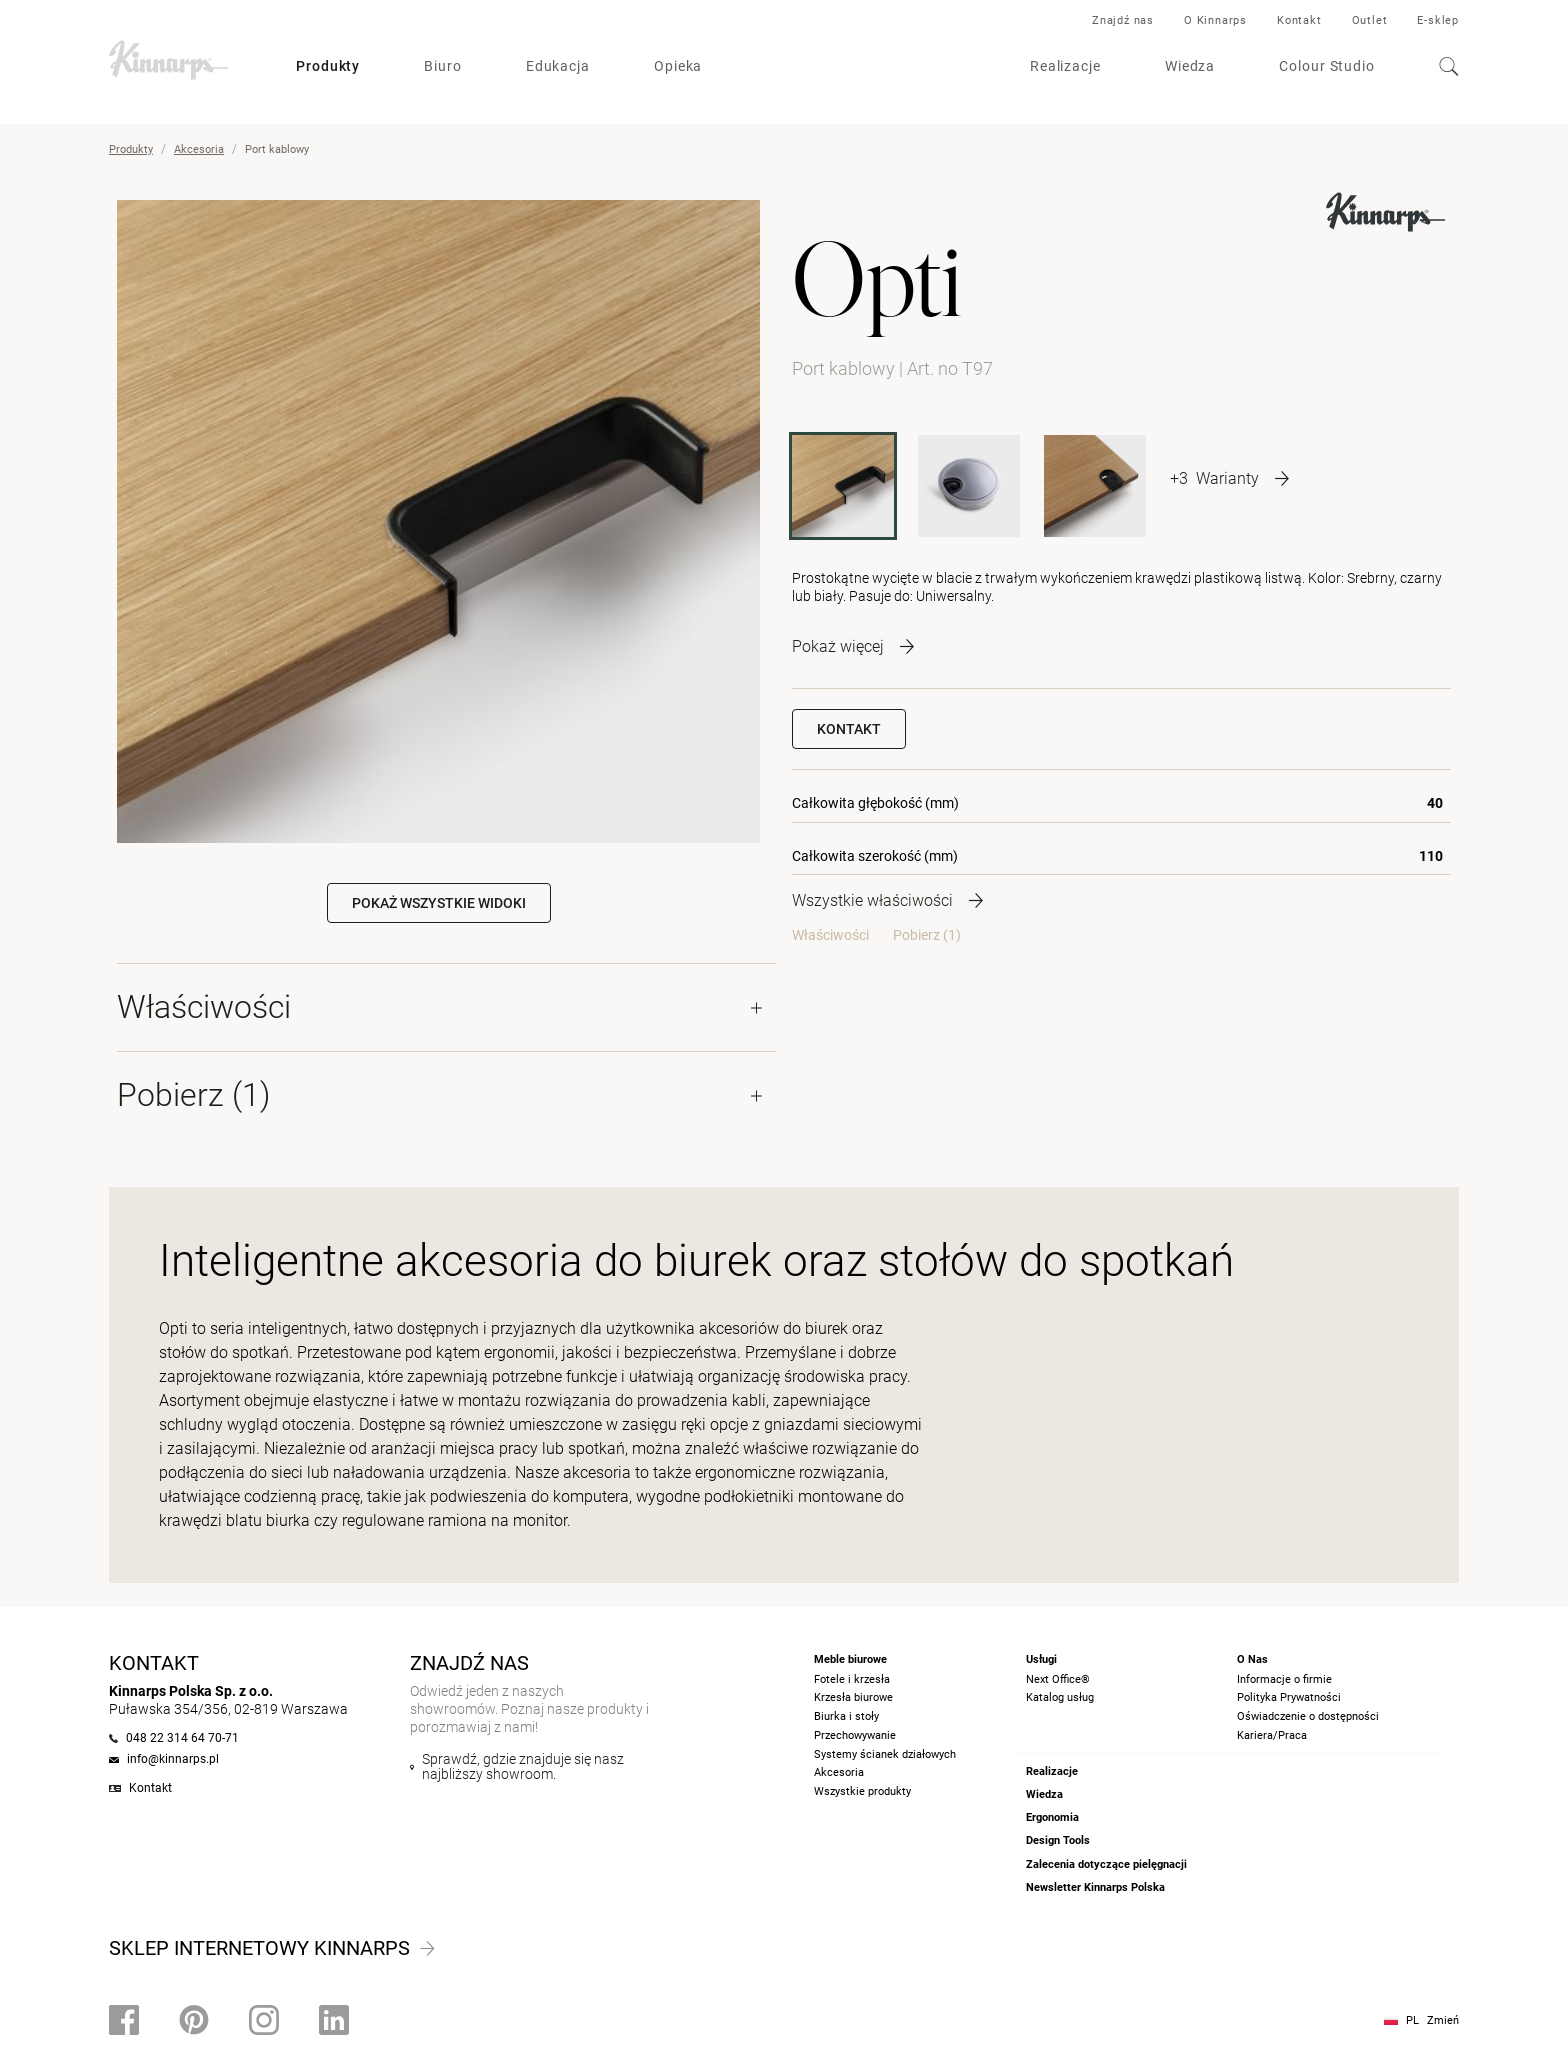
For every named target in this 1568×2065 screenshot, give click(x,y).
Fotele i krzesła (852, 1679)
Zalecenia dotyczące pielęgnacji (1106, 1864)
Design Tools (1058, 1840)
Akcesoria (199, 149)
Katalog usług (1060, 1697)
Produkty (328, 66)
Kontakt (1299, 20)
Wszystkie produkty (862, 1791)
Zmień (1443, 2020)
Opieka (678, 66)
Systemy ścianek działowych (885, 1754)
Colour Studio (1327, 66)
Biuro (443, 66)
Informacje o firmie (1284, 1679)
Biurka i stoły (846, 1716)
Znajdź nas (1123, 20)
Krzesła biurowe (853, 1697)
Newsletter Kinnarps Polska (1095, 1887)
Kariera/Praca (1272, 1735)
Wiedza (1190, 66)
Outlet (1370, 20)
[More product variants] (1229, 478)
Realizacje (1065, 66)
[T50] (1095, 486)
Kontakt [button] (849, 729)
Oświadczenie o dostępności (1308, 1716)
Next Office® (1058, 1679)
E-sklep (1438, 20)
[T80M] (969, 486)
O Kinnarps (1215, 20)
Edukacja (558, 66)
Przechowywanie (855, 1735)
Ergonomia (1052, 1817)
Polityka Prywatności (1289, 1697)
